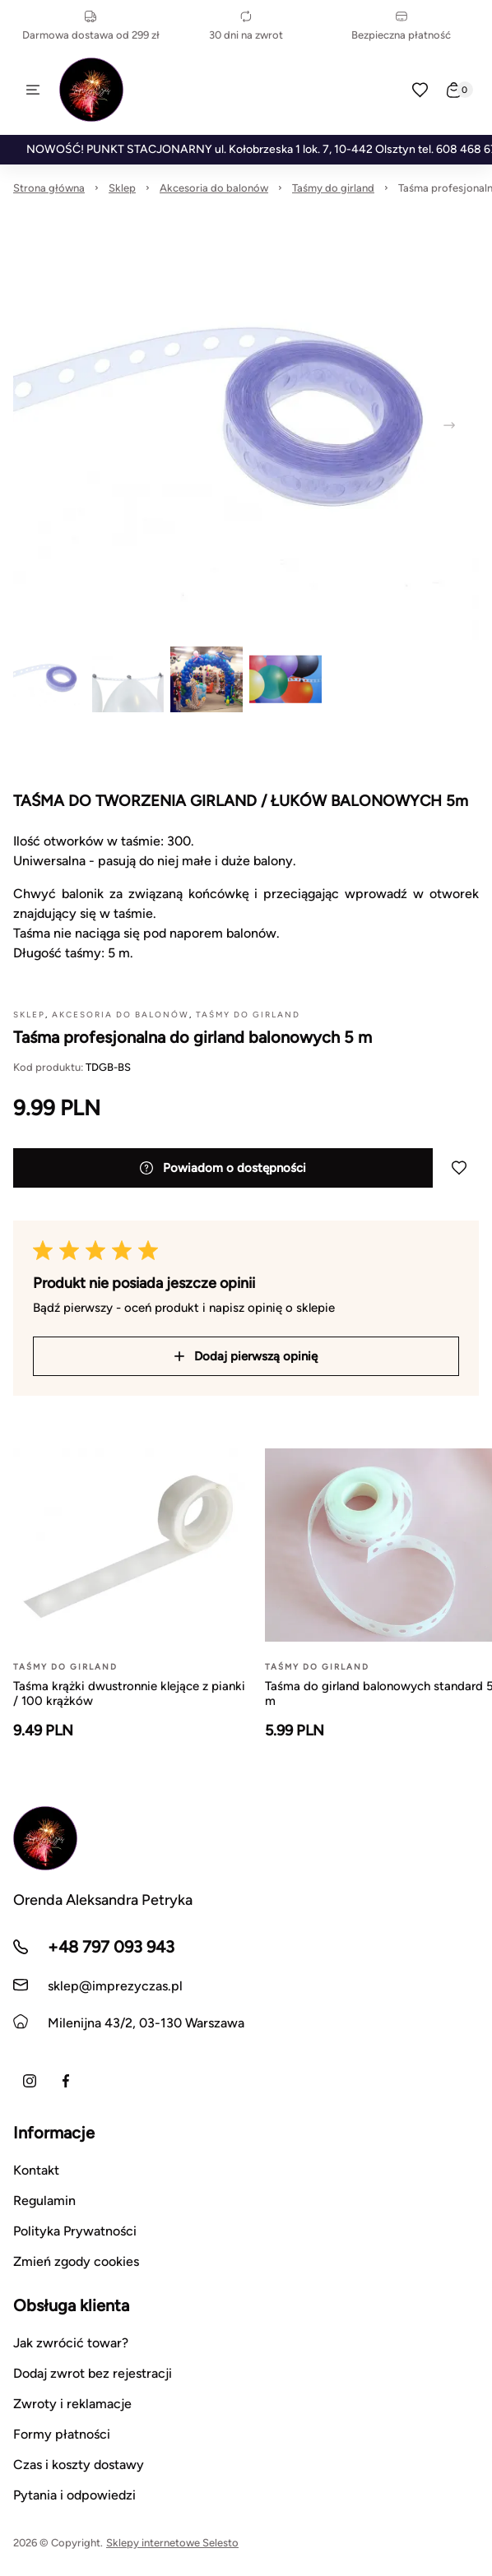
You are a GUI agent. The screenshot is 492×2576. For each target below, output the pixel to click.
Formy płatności (61, 2434)
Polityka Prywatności (75, 2231)
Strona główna (49, 188)
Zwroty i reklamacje (72, 2404)
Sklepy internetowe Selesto (172, 2543)
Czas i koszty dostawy (78, 2464)
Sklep (122, 188)
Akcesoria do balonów (214, 188)
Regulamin (44, 2200)
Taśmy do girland (333, 188)
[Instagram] (29, 2080)
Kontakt (36, 2170)
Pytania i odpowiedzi (74, 2495)
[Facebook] (65, 2080)
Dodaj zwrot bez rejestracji (92, 2373)
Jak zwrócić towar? (70, 2343)
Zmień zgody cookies (76, 2261)
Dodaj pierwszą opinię (246, 1356)
